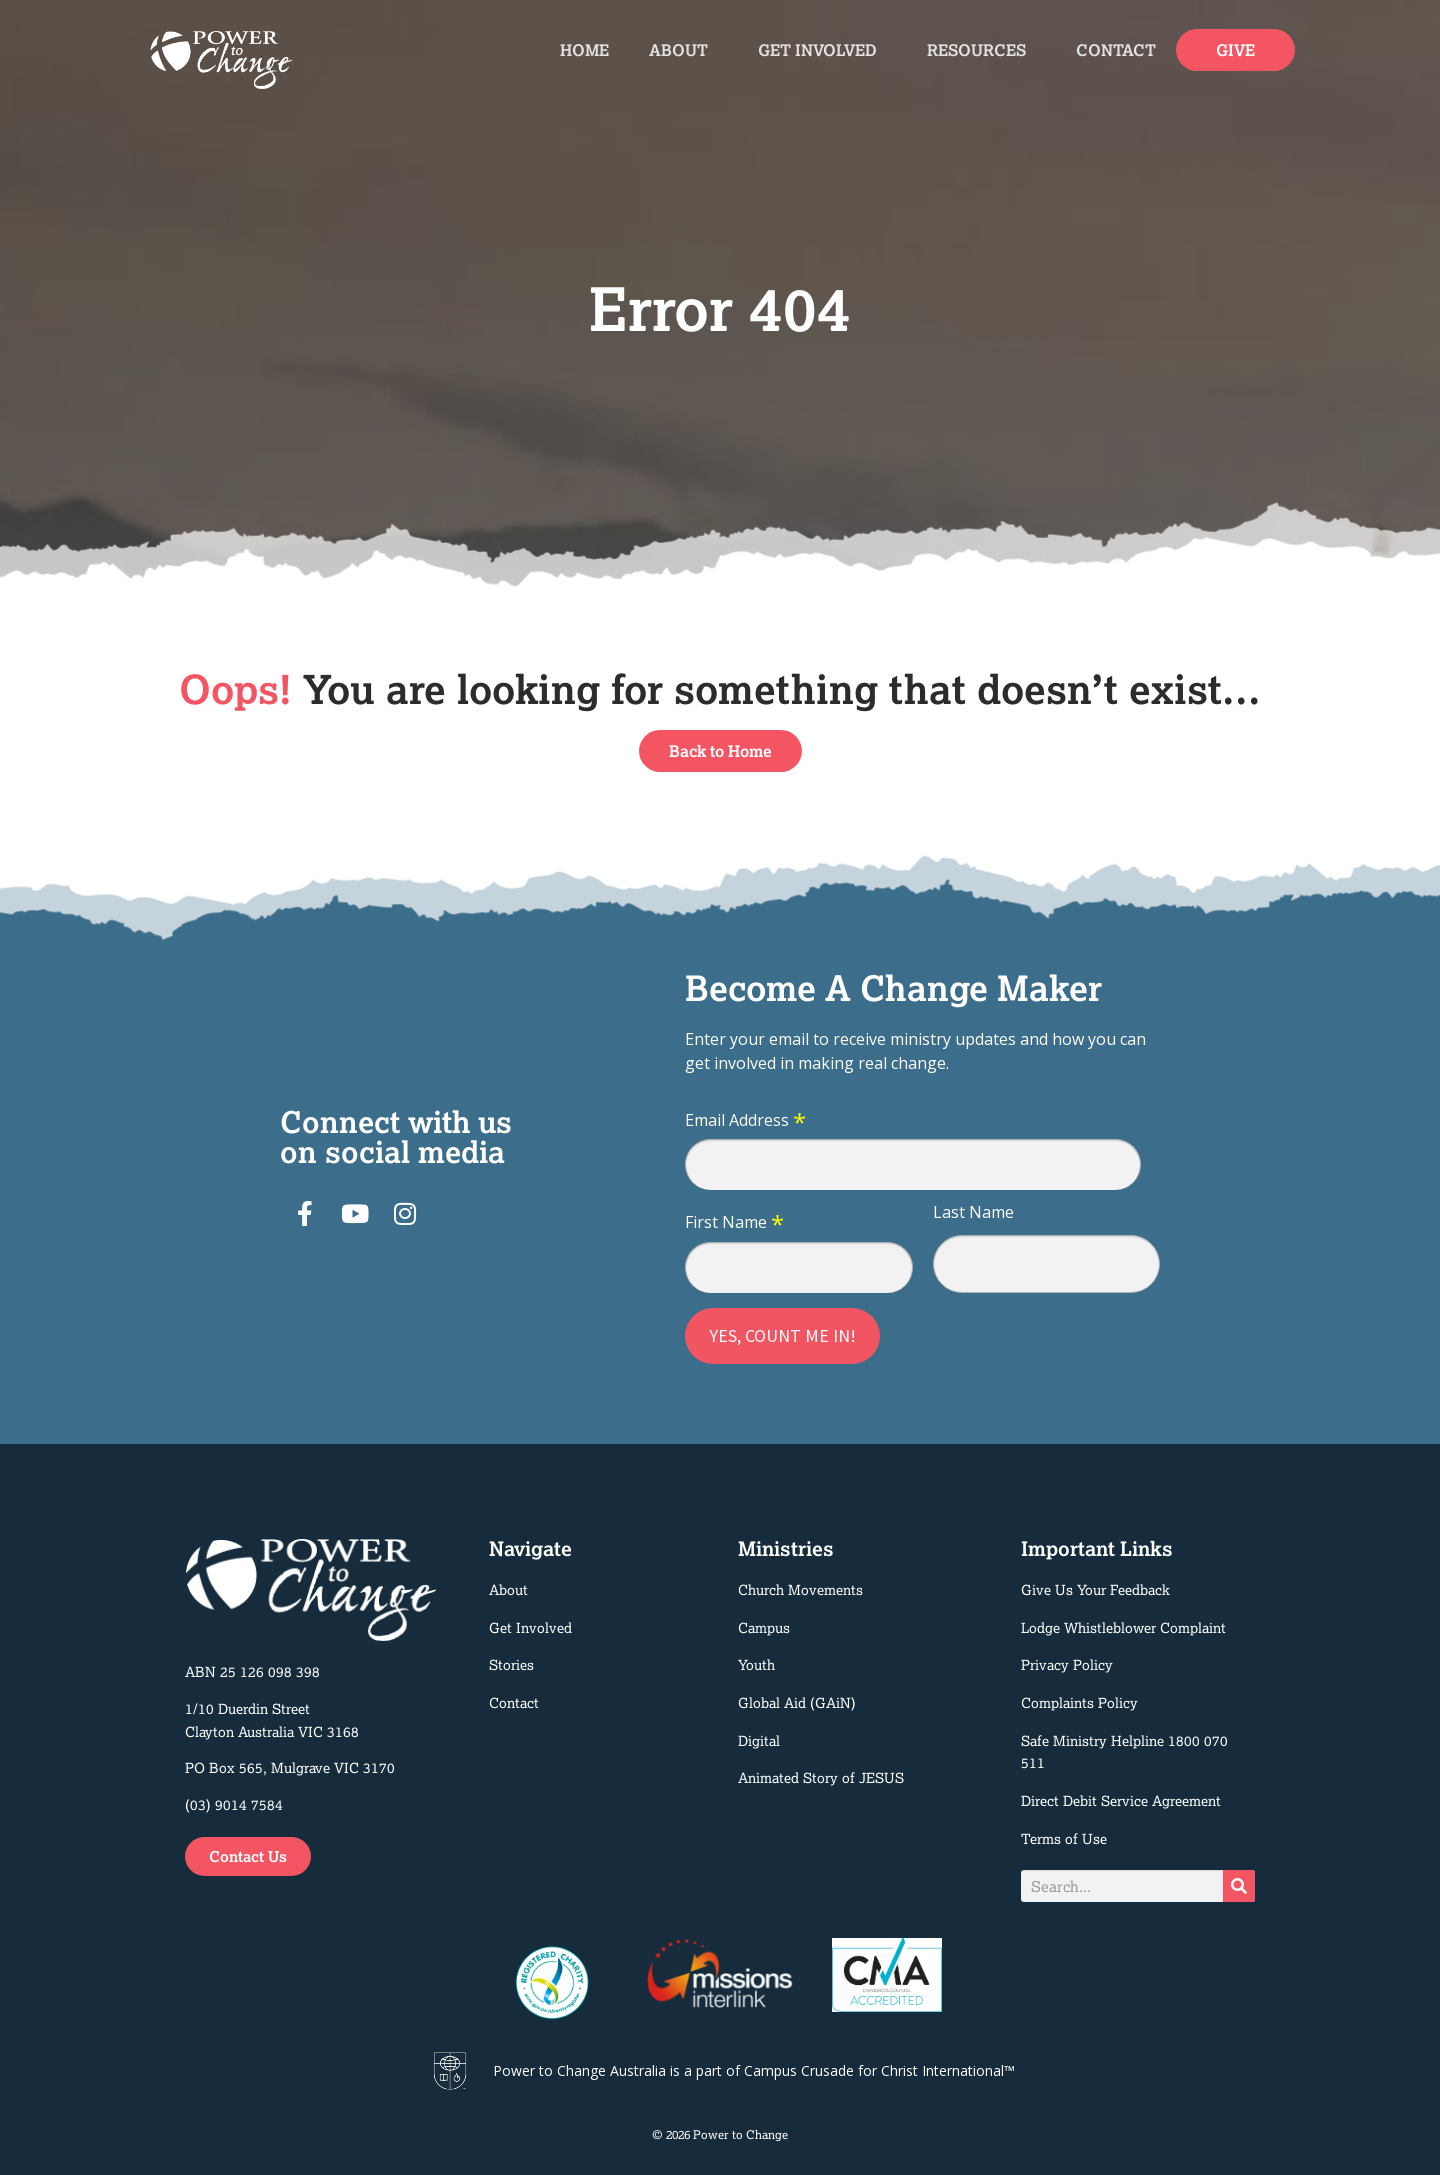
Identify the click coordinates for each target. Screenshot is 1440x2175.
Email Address (745, 1121)
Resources (981, 50)
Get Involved (822, 50)
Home (584, 50)
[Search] (1239, 1886)
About (683, 50)
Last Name (973, 1212)
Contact (1116, 50)
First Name (734, 1223)
